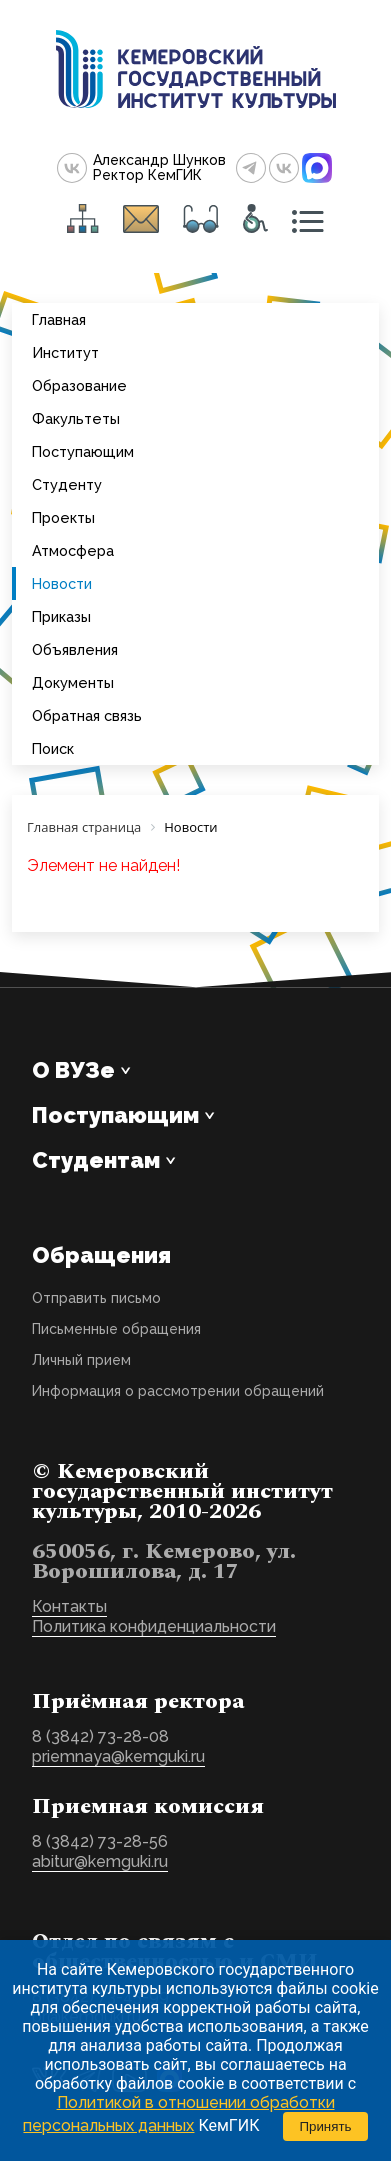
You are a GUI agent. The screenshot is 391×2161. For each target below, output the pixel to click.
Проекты (63, 517)
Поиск (53, 748)
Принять (325, 2126)
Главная (59, 319)
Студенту (67, 484)
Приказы (61, 616)
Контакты (69, 1606)
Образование (79, 385)
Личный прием (81, 1360)
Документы (73, 682)
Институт (65, 352)
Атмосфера (73, 550)
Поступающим (83, 451)
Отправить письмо (96, 1298)
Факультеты (76, 418)
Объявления (75, 649)
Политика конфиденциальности (154, 1626)
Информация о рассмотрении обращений (178, 1391)
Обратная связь (87, 715)
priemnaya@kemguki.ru (118, 1756)
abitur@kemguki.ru (100, 1861)
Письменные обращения (116, 1329)
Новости (62, 583)
